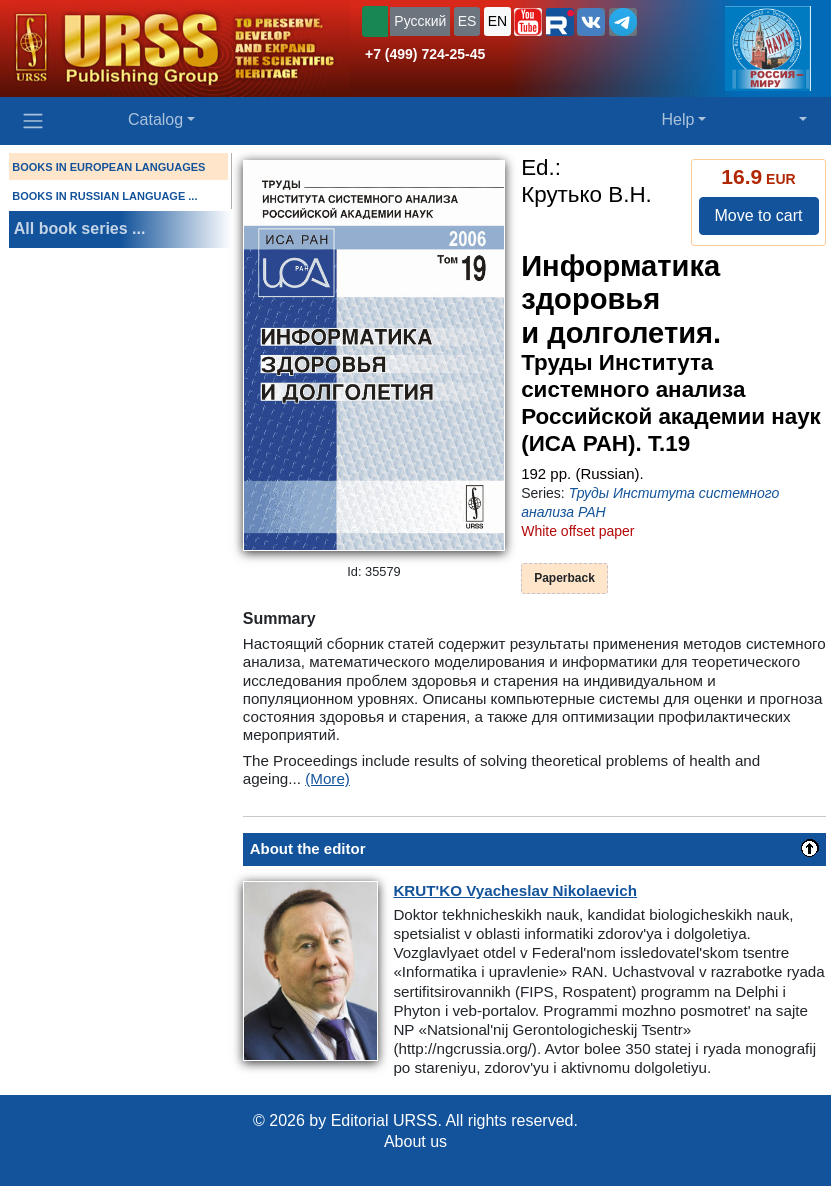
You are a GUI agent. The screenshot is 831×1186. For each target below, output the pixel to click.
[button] (528, 22)
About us (415, 1141)
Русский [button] (420, 21)
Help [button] (677, 119)
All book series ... (80, 228)
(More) (327, 778)
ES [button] (467, 21)
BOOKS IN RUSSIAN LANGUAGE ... (104, 196)
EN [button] (497, 21)
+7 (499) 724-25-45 (425, 54)
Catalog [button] (155, 119)
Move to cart (758, 215)
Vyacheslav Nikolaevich (515, 890)
